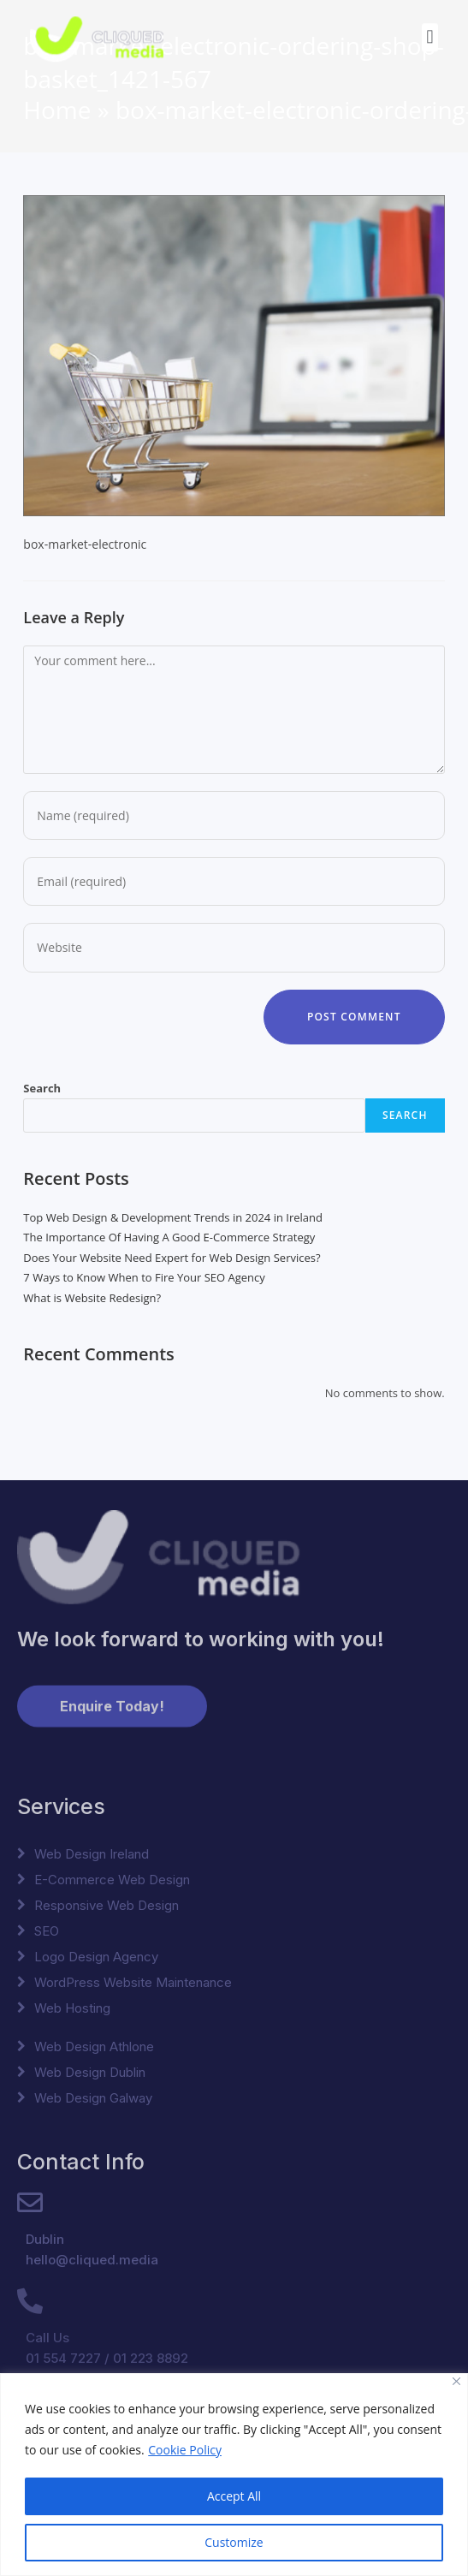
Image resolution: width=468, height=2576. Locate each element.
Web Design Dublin (89, 2072)
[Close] (456, 2381)
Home (57, 109)
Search (42, 1088)
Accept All (234, 2496)
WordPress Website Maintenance (133, 1982)
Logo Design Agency (96, 1956)
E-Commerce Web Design (112, 1879)
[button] (430, 30)
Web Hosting (72, 2008)
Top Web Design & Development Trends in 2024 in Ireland (173, 1217)
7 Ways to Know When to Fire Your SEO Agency (143, 1277)
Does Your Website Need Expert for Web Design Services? (171, 1257)
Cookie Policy (185, 2450)
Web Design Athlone (94, 2046)
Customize (233, 2542)
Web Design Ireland (91, 1854)
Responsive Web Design (106, 1905)
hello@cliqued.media (92, 2260)
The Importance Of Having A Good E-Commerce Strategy (169, 1237)
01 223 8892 (150, 2358)
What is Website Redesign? (92, 1298)
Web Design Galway (93, 2098)
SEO (46, 1931)
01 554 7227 (63, 2358)
